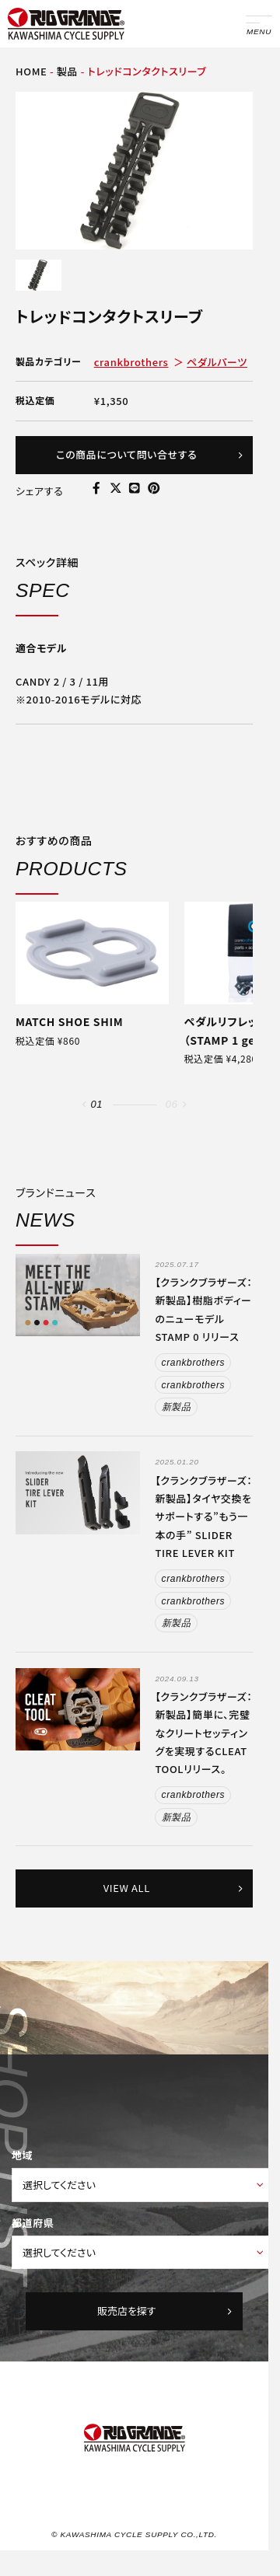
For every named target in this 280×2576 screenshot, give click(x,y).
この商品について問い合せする (150, 454)
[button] (84, 1104)
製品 (67, 71)
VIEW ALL (174, 1887)
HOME (31, 71)
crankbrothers (131, 361)
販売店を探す (165, 2310)
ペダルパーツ (217, 361)
